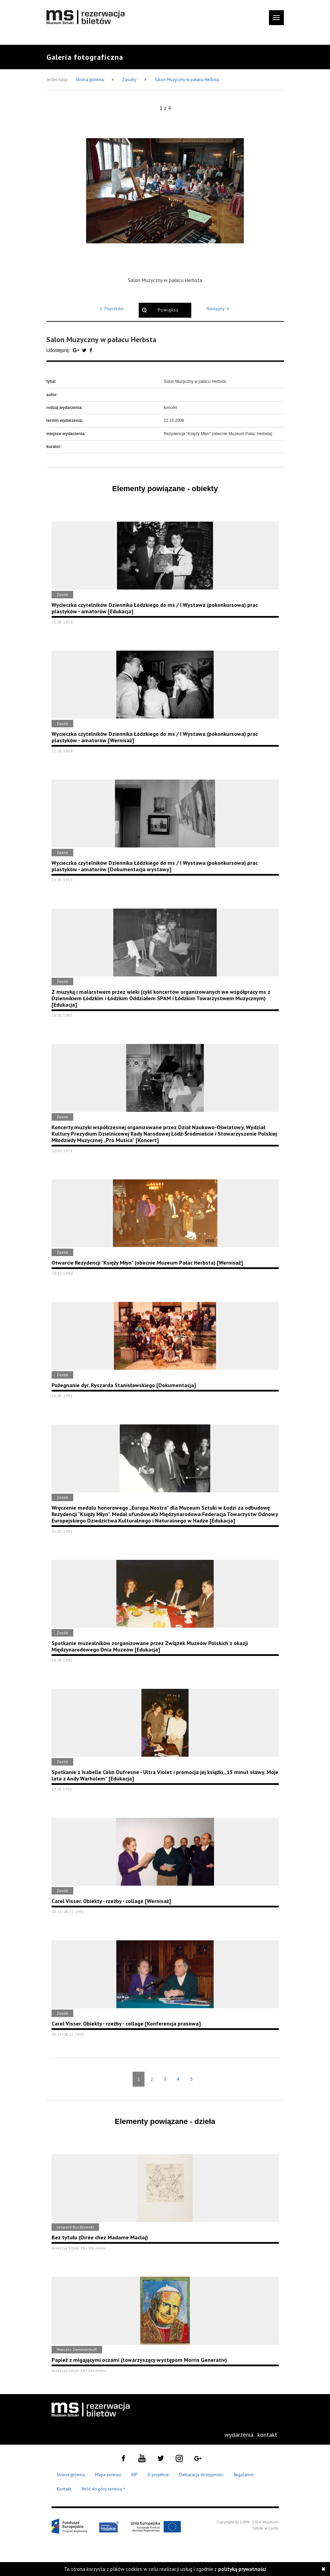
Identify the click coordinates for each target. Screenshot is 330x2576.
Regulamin (244, 2475)
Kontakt (64, 2489)
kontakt (267, 2435)
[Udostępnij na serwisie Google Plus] (76, 350)
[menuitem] (239, 2435)
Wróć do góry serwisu (103, 2489)
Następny (219, 309)
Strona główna (90, 79)
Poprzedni (110, 309)
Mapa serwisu (108, 2475)
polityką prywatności (242, 2569)
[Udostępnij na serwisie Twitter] (85, 350)
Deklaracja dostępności (201, 2475)
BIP (134, 2475)
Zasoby (129, 79)
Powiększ (168, 310)
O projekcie (158, 2475)
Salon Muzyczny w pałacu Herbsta (187, 79)
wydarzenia (239, 2435)
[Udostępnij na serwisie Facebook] (91, 350)
